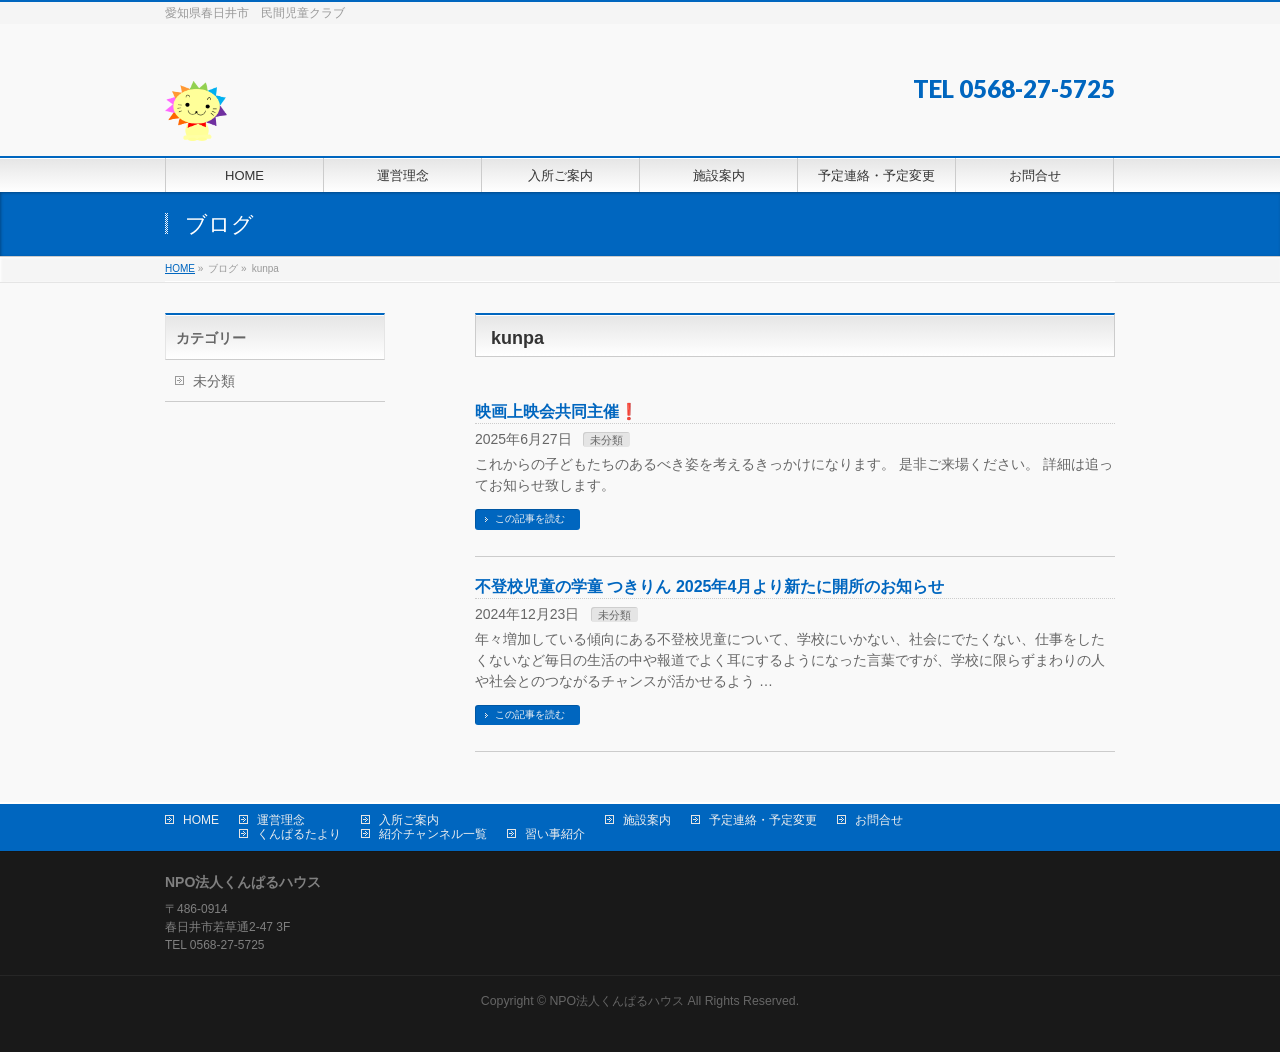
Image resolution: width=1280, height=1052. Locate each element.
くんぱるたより (299, 834)
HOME (201, 820)
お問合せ (879, 820)
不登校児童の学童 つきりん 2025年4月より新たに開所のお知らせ (709, 586)
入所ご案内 (409, 820)
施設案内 (647, 820)
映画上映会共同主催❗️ (557, 411)
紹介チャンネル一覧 (433, 834)
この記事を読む (530, 518)
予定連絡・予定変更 (763, 820)
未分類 (606, 440)
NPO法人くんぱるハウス (616, 1001)
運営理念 (281, 820)
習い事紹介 (555, 834)
